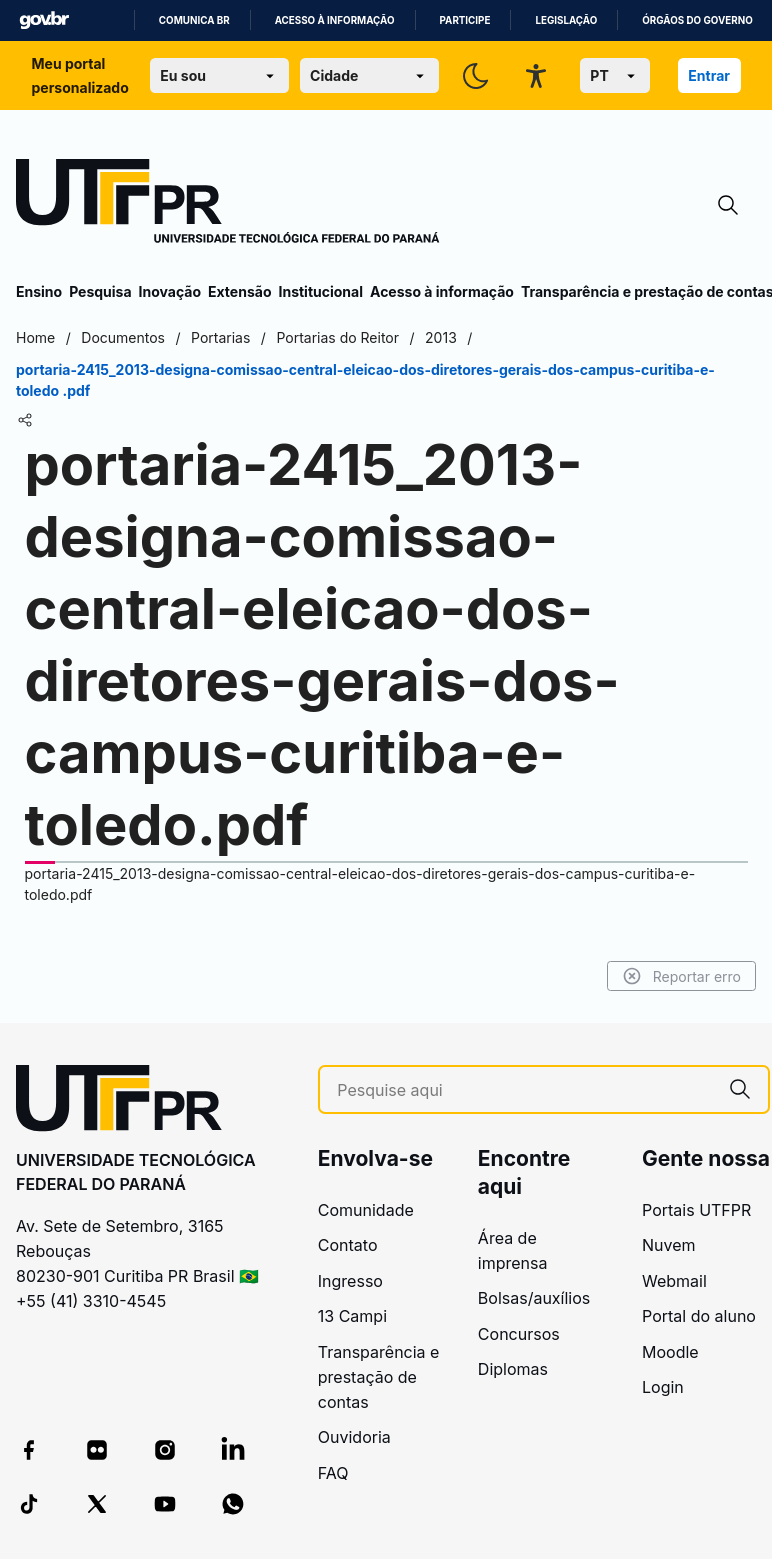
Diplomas (513, 1369)
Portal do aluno (699, 1316)
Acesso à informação (335, 20)
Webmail (674, 1281)
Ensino (39, 291)
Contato (348, 1245)
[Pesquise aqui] (524, 1090)
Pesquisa (100, 291)
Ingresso (350, 1281)
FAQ (333, 1473)
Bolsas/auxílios (534, 1298)
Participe (465, 20)
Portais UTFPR (696, 1210)
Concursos (519, 1334)
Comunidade (366, 1210)
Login (663, 1387)
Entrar (709, 75)
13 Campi (352, 1316)
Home (35, 337)
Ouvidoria (354, 1437)
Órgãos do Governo (697, 20)
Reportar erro (681, 976)
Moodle (670, 1352)
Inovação (170, 291)
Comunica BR (194, 20)
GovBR (44, 20)
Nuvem (669, 1245)
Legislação (566, 20)
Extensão (239, 291)
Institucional (320, 291)
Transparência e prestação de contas (379, 1377)
